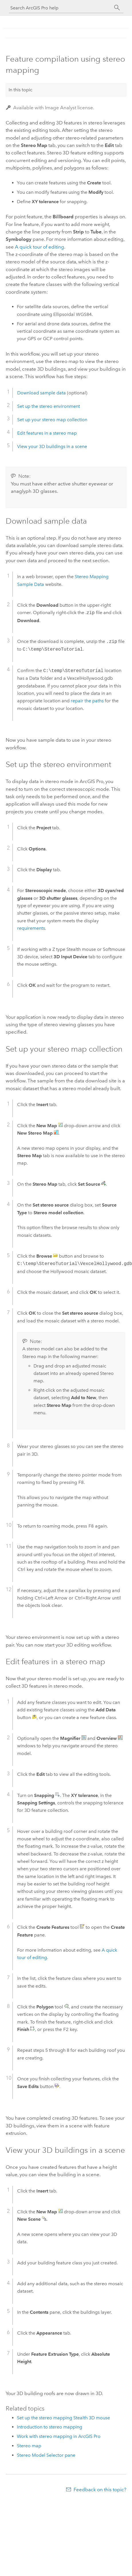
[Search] (117, 8)
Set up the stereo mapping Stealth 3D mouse (63, 2417)
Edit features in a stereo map (47, 433)
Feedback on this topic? (100, 2489)
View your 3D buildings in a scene (52, 446)
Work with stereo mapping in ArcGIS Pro (59, 2436)
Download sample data (41, 393)
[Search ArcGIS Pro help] (60, 8)
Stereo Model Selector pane (46, 2455)
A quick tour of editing (39, 247)
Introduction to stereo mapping (49, 2427)
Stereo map (29, 2445)
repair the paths (87, 700)
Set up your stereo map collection (52, 419)
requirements (31, 928)
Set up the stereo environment (48, 406)
